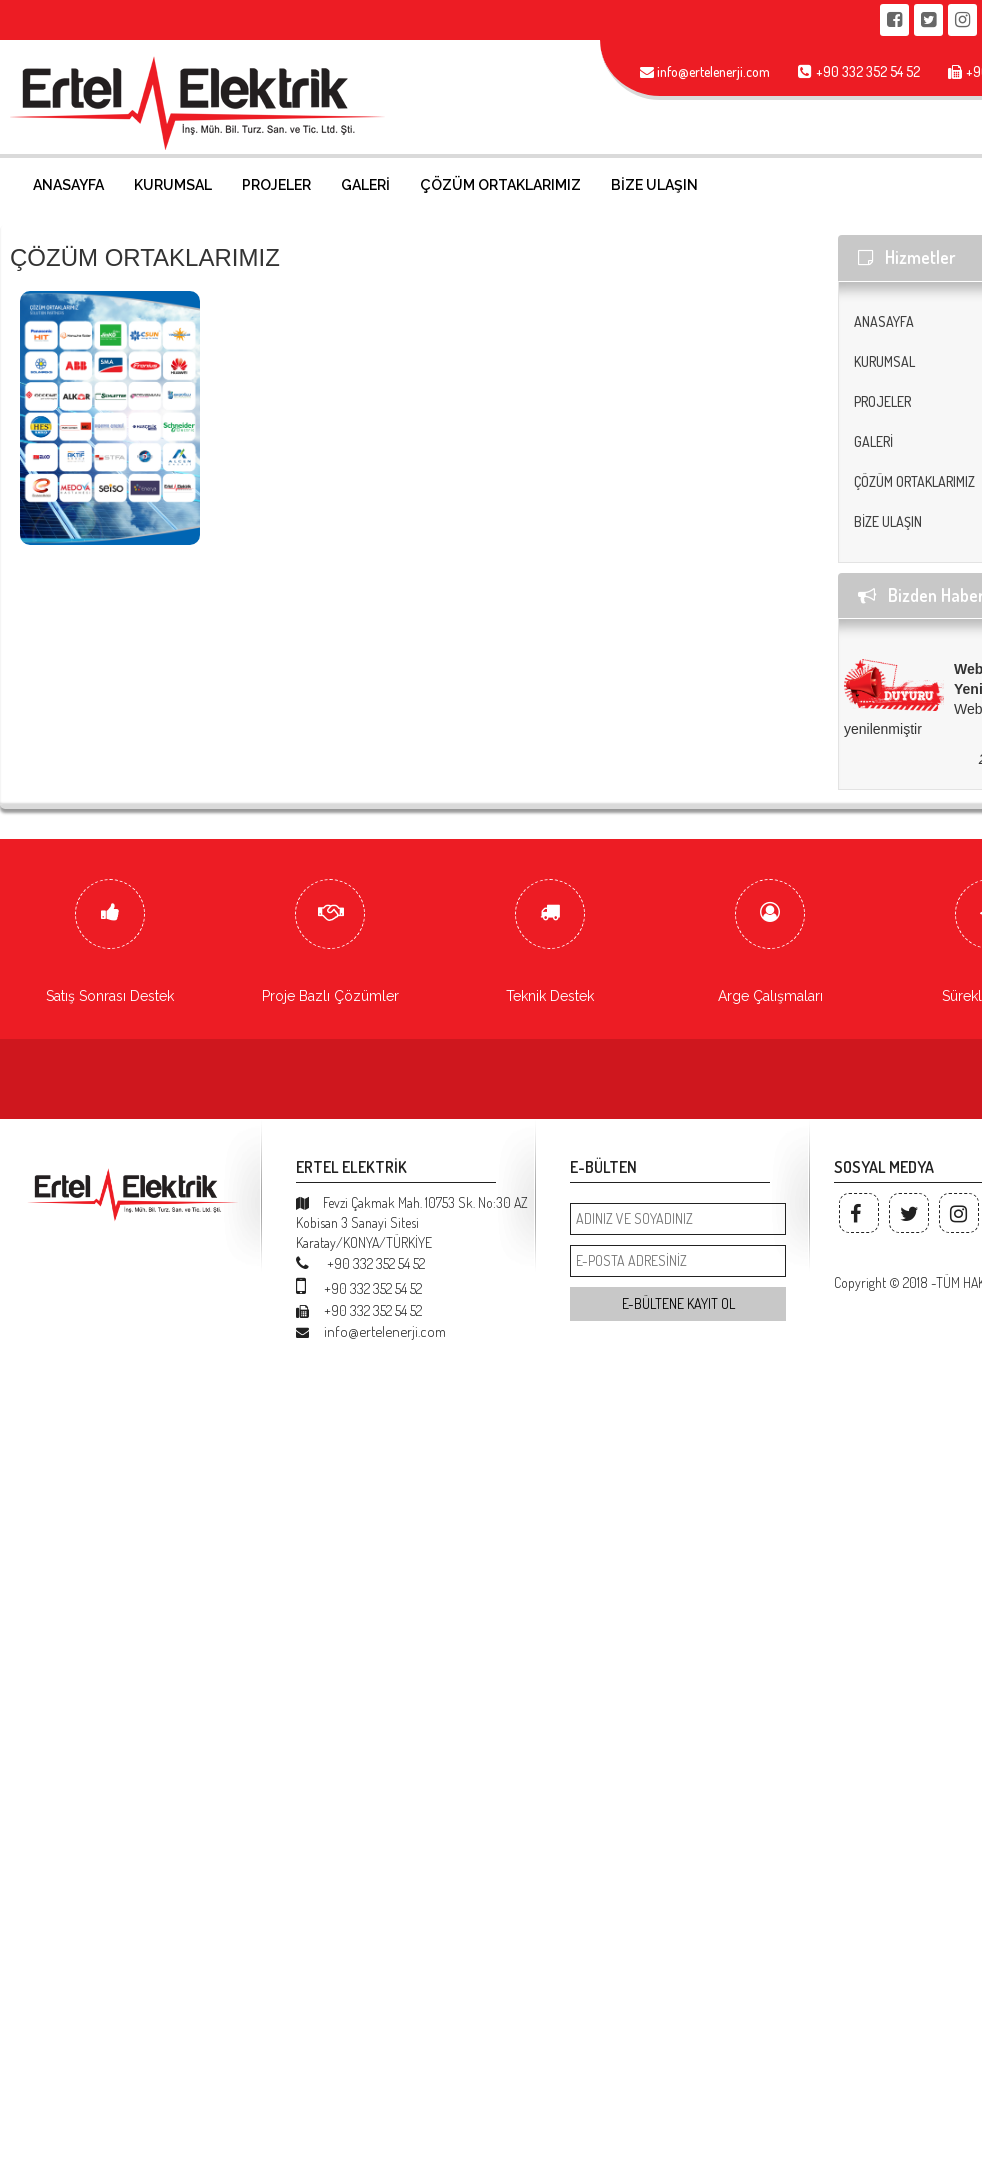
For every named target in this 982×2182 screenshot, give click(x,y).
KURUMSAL (173, 185)
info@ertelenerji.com (371, 1331)
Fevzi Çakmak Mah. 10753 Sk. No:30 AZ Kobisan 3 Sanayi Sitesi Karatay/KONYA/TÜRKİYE (412, 1222)
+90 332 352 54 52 (360, 1263)
